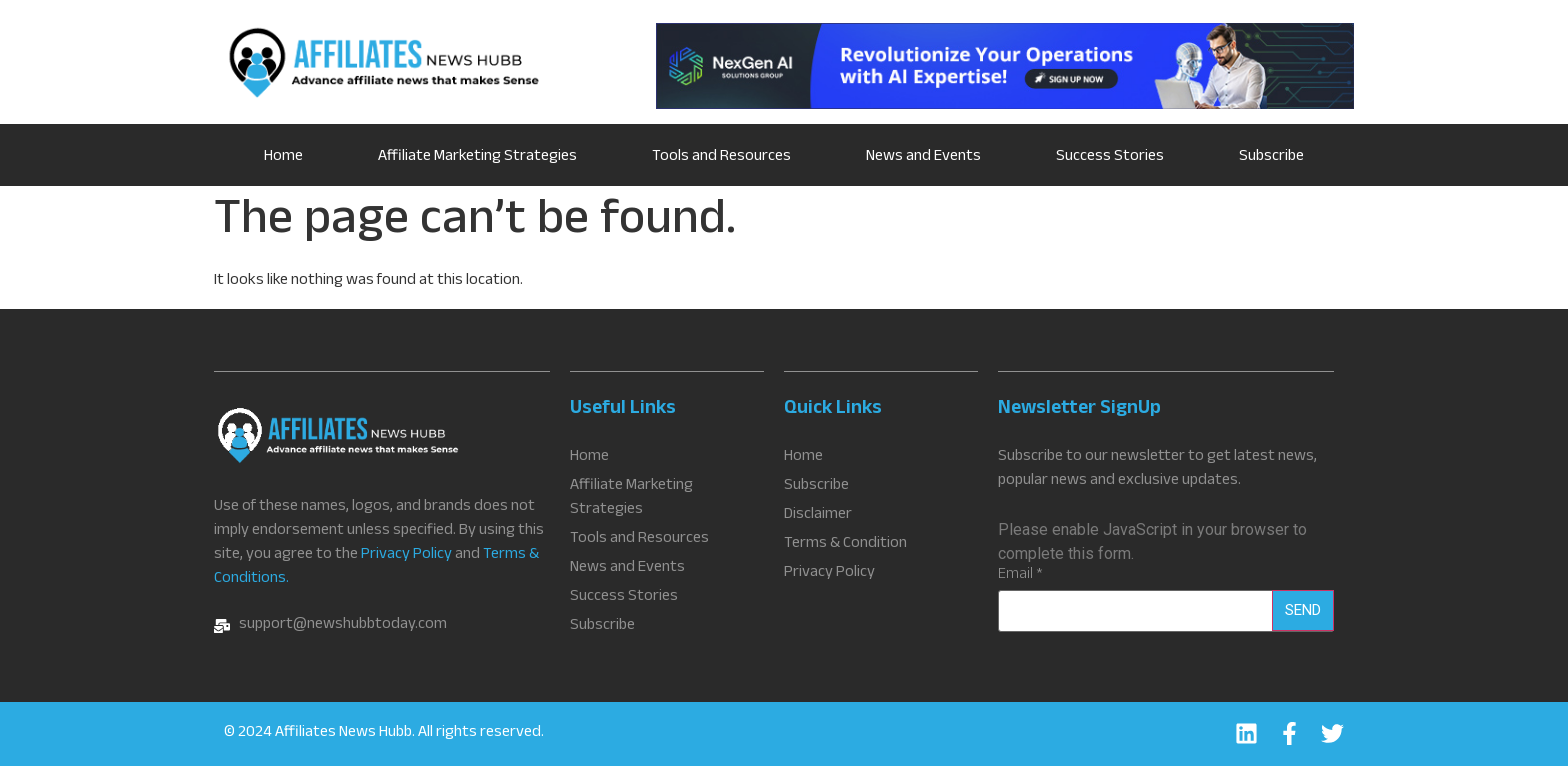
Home (283, 157)
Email (1020, 576)
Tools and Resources (721, 157)
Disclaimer (818, 516)
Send (1303, 610)
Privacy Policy (406, 555)
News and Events (923, 157)
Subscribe (1271, 157)
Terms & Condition (845, 545)
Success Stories (1110, 157)
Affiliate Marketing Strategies (477, 157)
